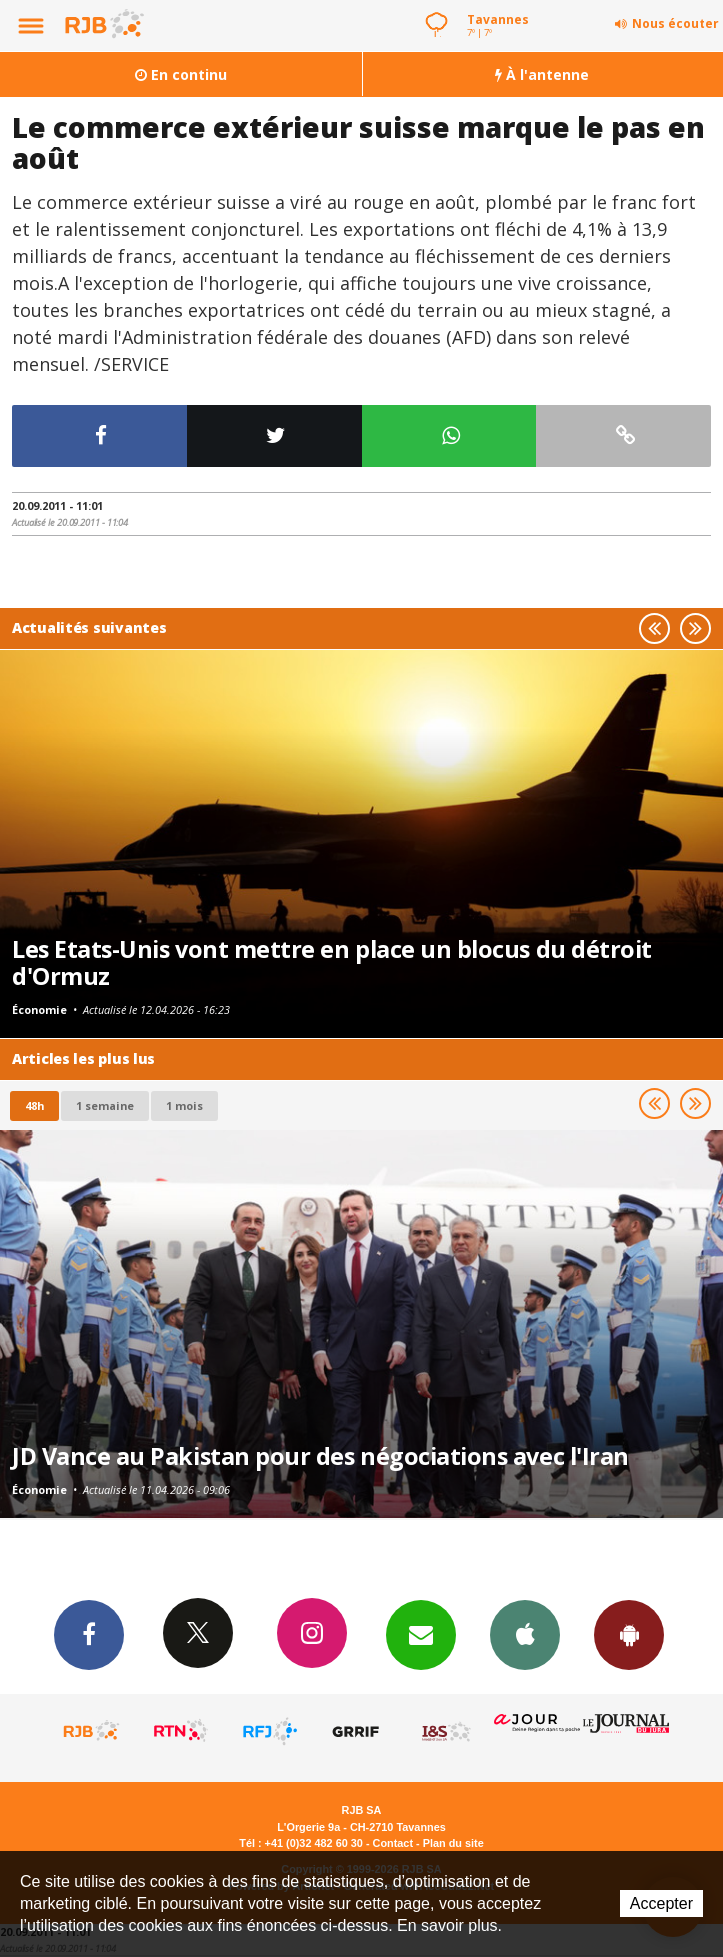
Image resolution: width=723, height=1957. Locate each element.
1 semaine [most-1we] (105, 1105)
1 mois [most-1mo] (184, 1105)
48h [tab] (34, 1105)
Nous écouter (675, 23)
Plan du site (453, 1843)
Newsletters (421, 1634)
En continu (181, 74)
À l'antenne (542, 74)
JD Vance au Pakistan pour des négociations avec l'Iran (320, 1456)
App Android (629, 1634)
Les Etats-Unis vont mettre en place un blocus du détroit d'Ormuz (332, 963)
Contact (393, 1843)
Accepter (661, 1903)
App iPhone (525, 1634)
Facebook (89, 1634)
